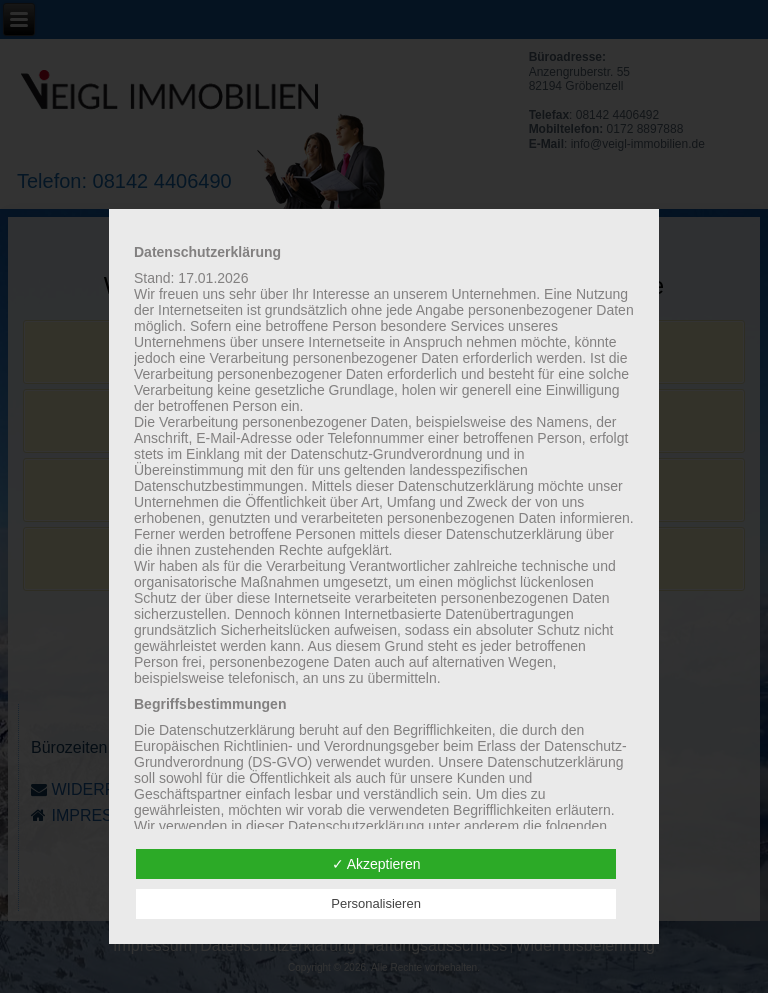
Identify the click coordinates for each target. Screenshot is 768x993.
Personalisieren (376, 903)
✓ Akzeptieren (376, 864)
